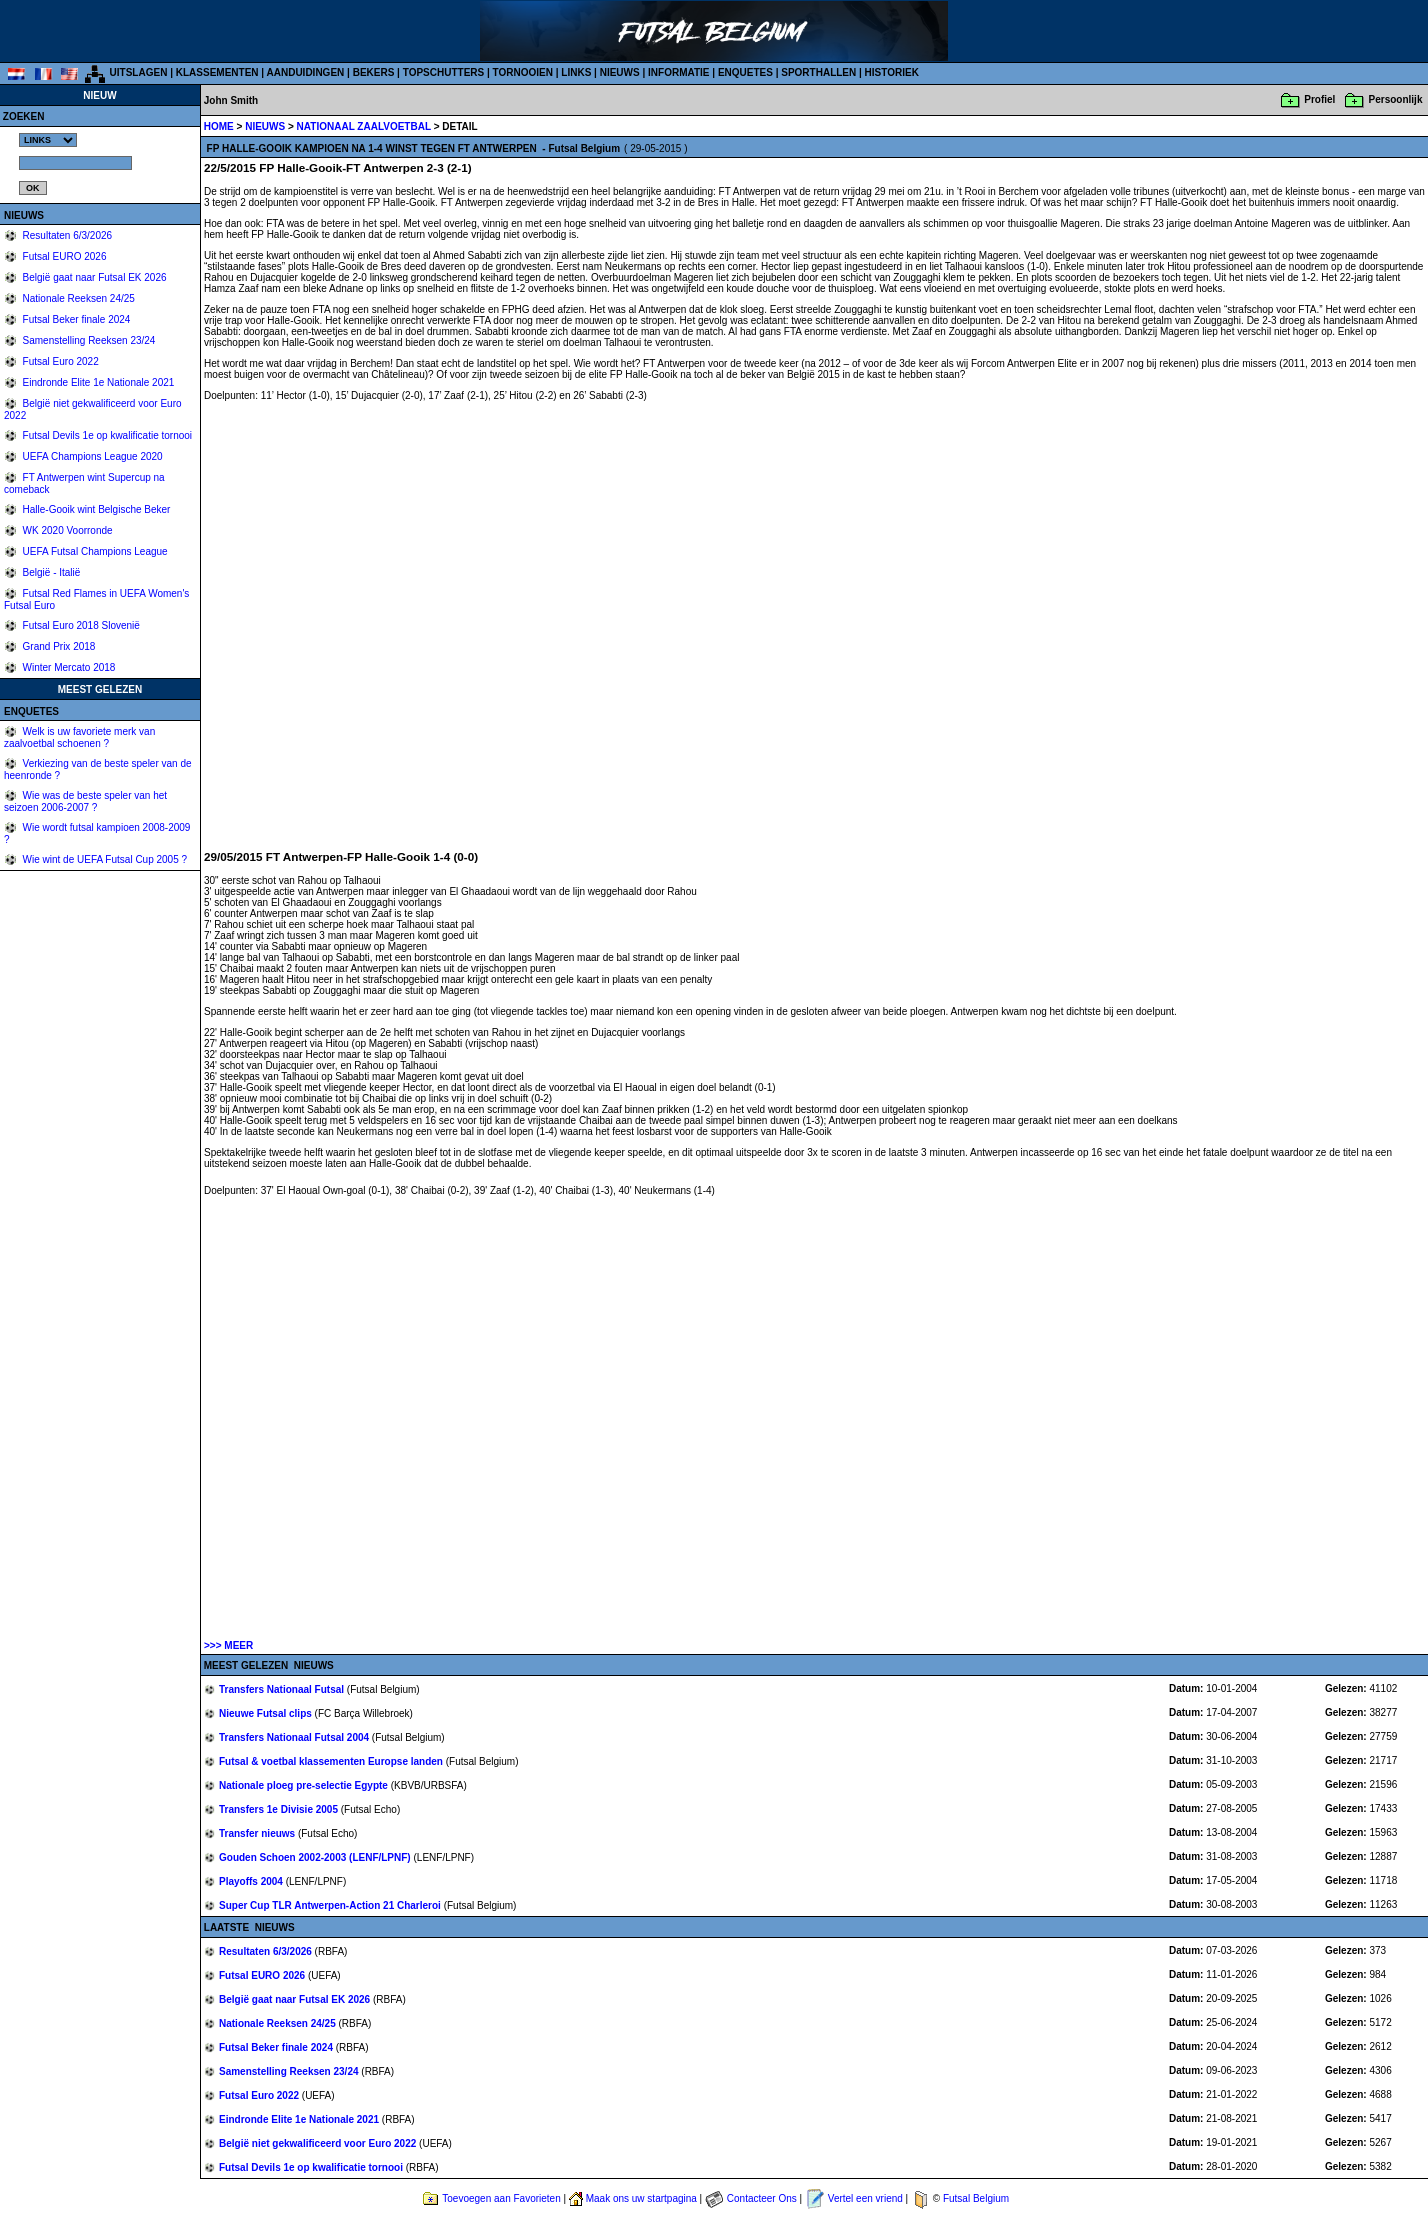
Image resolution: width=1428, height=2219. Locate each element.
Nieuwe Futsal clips (267, 1713)
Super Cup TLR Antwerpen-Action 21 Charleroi (331, 1905)
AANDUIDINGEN (306, 72)
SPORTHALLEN (818, 72)
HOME (219, 126)
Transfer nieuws (258, 1833)
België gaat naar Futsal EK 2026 (93, 277)
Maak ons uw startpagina (641, 2198)
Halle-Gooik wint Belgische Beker (95, 509)
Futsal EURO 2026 (63, 256)
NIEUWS (620, 72)
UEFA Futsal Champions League (94, 551)
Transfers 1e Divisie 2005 (280, 1809)
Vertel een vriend (865, 2198)
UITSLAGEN (139, 72)
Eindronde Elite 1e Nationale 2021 (97, 382)
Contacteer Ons (762, 2198)
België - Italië (50, 572)
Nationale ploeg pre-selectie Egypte (305, 1785)
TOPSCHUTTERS (444, 72)
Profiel (1319, 99)
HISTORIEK (892, 72)
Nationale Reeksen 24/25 (77, 298)
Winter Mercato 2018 (68, 667)
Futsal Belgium (976, 2198)
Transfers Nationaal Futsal (283, 1689)
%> (48, 140)
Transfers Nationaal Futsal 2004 (295, 1737)
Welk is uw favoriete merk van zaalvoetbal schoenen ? (79, 737)
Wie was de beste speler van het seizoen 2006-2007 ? (85, 801)
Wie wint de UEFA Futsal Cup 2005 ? (103, 859)
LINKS (576, 72)
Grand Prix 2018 (58, 646)
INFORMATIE (678, 72)
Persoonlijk (1396, 99)
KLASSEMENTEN (217, 72)
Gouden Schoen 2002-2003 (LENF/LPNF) (316, 1857)
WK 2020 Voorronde (66, 530)
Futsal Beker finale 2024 (75, 319)
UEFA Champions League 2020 (91, 456)
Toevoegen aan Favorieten (501, 2198)
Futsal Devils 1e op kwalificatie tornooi (106, 435)
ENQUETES (745, 72)
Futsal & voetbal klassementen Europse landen (332, 1761)
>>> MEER (228, 1645)
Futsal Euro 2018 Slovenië (80, 625)
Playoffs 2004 (252, 1881)
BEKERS (374, 72)
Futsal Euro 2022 (59, 361)
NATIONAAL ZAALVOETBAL (365, 126)
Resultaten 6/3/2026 (66, 235)
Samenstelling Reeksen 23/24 (88, 340)
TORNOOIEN (523, 72)
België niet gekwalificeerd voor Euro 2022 (319, 2143)
